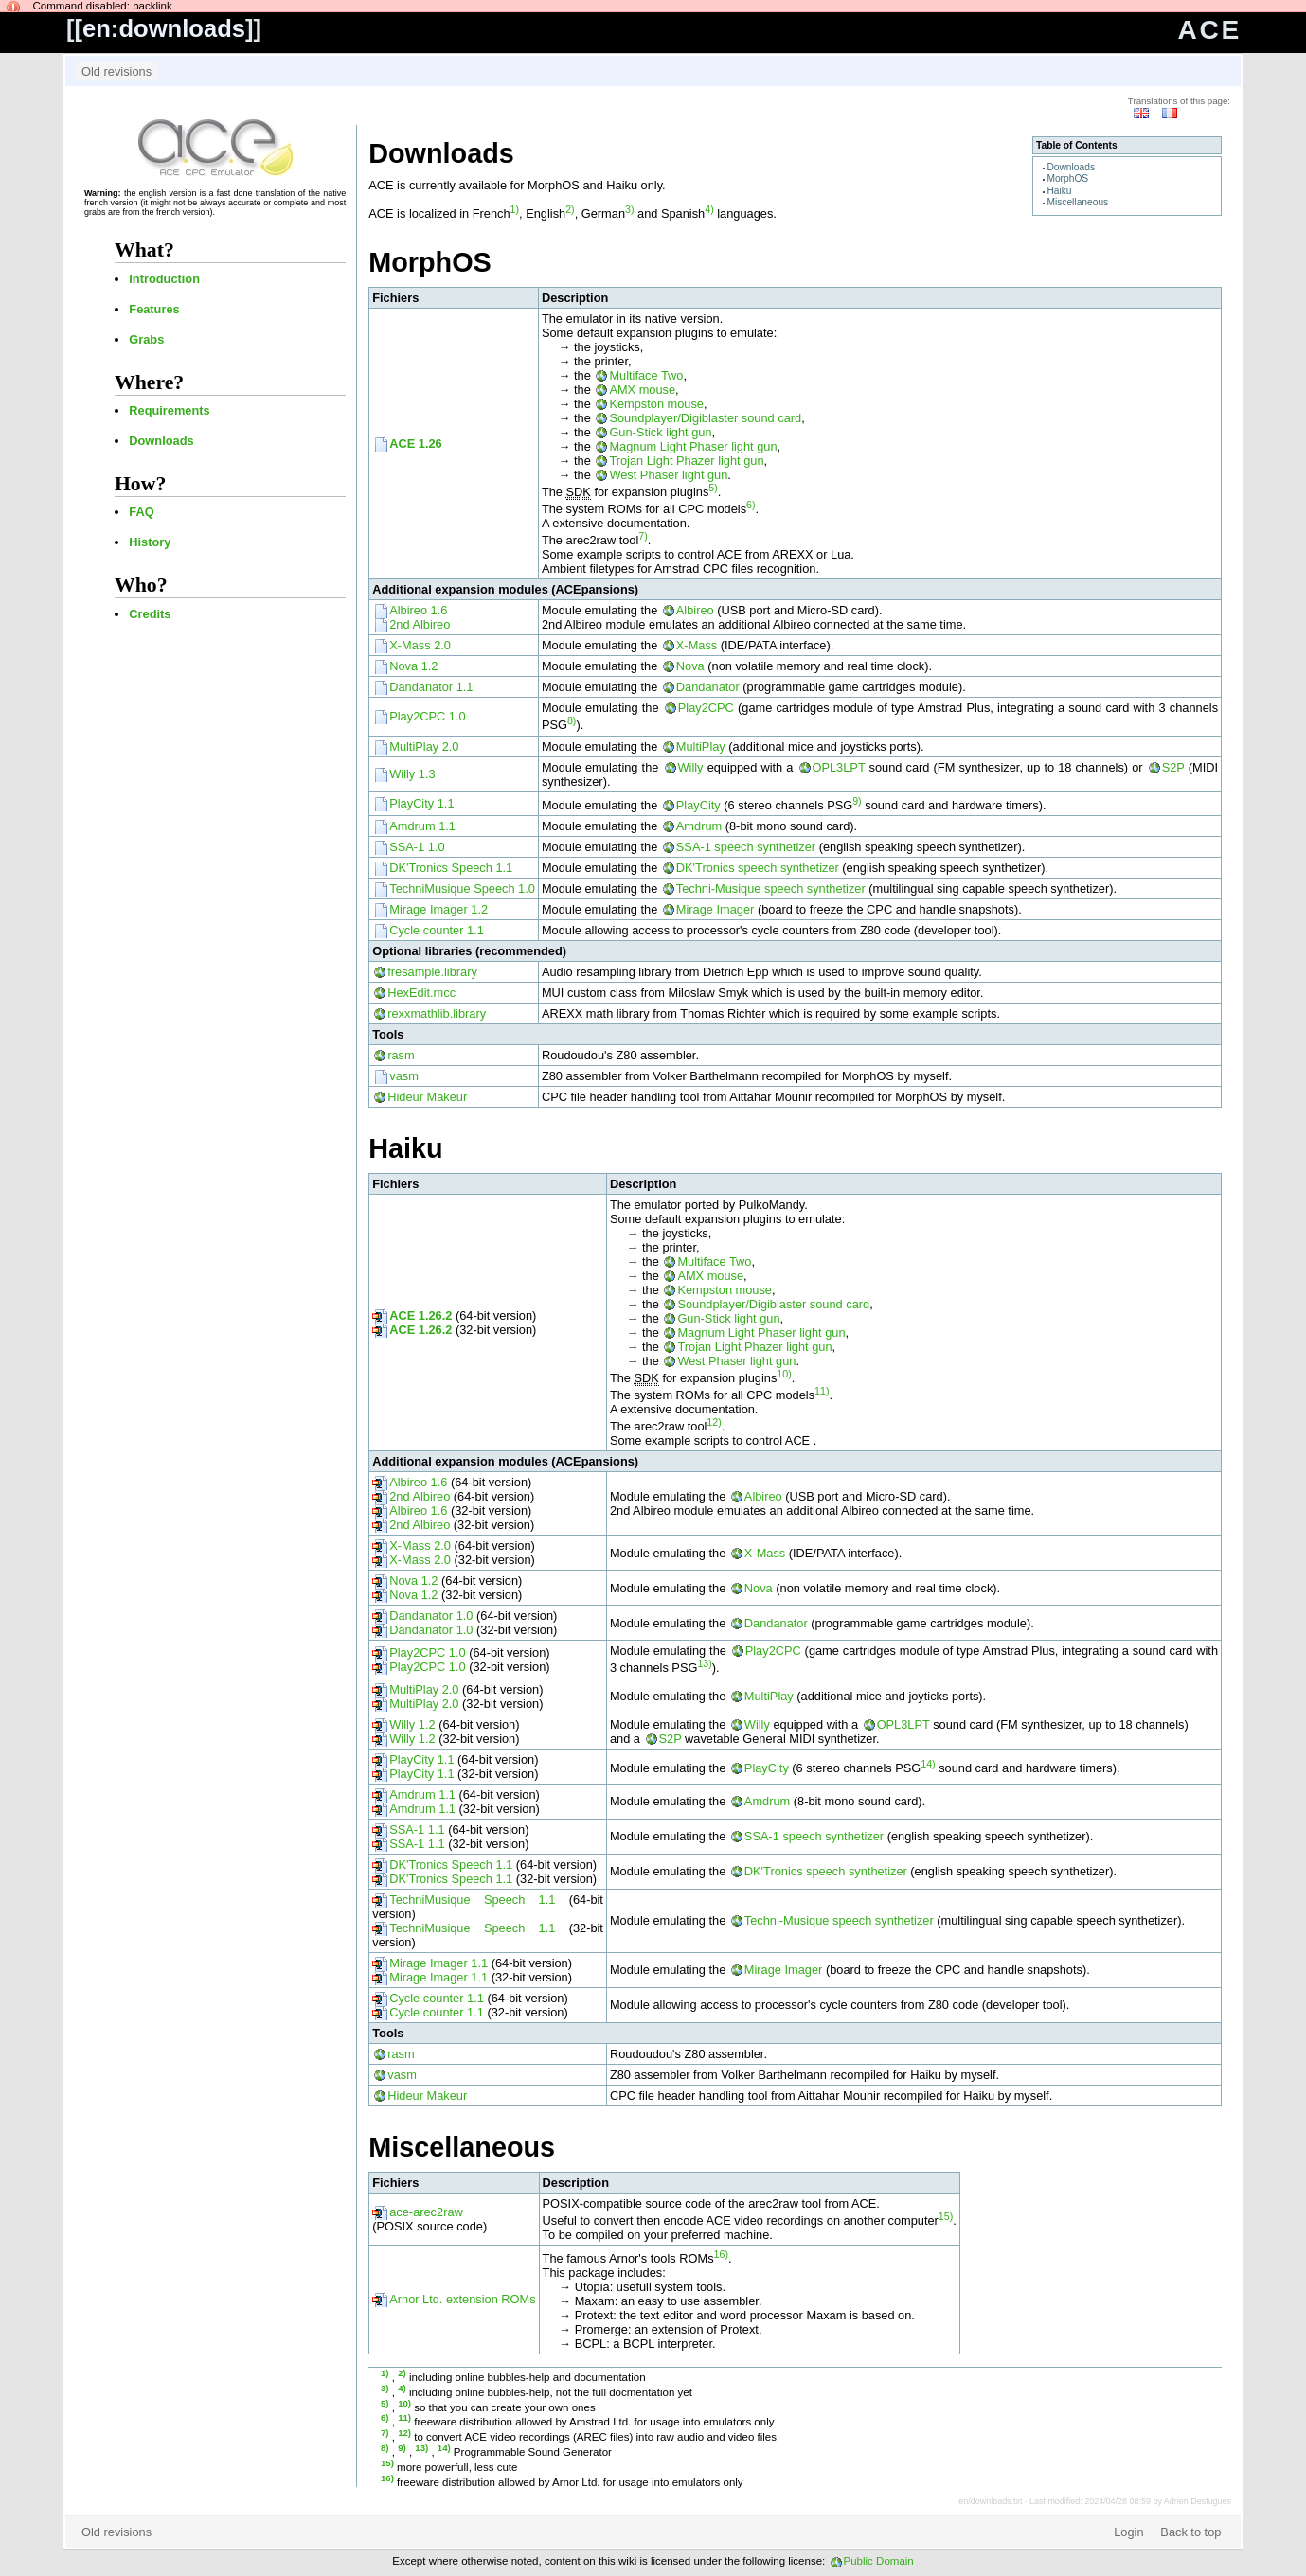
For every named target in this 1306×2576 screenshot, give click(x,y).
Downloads (161, 441)
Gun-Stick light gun (660, 432)
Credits (149, 614)
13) (704, 1663)
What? (144, 250)
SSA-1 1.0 (416, 847)
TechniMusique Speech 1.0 (462, 888)
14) (928, 1763)
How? (140, 483)
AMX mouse (642, 389)
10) (784, 1373)
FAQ (141, 512)
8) (571, 720)
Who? (141, 585)
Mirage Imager (715, 909)
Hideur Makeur (427, 1097)
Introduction (164, 279)
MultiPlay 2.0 (423, 746)
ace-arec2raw (426, 2212)
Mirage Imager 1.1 (438, 1963)
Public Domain (879, 2561)
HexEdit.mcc (421, 993)
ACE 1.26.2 (420, 1315)
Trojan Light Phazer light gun (686, 460)
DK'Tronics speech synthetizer (757, 868)
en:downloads (163, 28)
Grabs (146, 339)
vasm (404, 1076)
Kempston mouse (656, 404)
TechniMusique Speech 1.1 (472, 1899)
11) (821, 1390)
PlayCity (698, 805)
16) (721, 2254)
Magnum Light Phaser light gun (693, 446)
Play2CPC (706, 708)
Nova (690, 666)
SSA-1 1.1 (416, 1829)
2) (569, 209)
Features (154, 309)
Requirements (169, 410)
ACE (1210, 29)
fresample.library (432, 972)
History (149, 542)
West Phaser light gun (668, 475)
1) (514, 209)
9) (856, 801)
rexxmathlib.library (436, 1013)
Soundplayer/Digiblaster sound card (705, 418)
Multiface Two (646, 375)
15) (946, 2216)
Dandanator (708, 687)
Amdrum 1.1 (422, 826)
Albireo (695, 610)
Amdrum (699, 826)
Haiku (1059, 191)
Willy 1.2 (412, 1724)
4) (709, 209)
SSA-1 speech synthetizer (745, 847)
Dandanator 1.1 (431, 687)
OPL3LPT (839, 767)
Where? (149, 382)
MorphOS (1067, 178)
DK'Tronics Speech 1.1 (450, 868)
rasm (400, 1055)
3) (629, 209)
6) (750, 504)
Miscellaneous (1077, 202)
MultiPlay (700, 746)
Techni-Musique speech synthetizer (771, 888)
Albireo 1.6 (418, 610)
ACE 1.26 (415, 443)
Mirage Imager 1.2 (438, 909)
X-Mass (696, 645)
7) (642, 536)
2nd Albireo (419, 624)
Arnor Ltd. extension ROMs (462, 2299)
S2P (1173, 767)
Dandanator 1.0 (431, 1615)
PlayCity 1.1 (421, 803)
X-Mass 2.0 (420, 645)
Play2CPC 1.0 (427, 716)
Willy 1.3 (412, 774)
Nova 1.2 (413, 666)
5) (712, 487)
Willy (691, 767)
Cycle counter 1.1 (436, 930)
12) (714, 1422)
